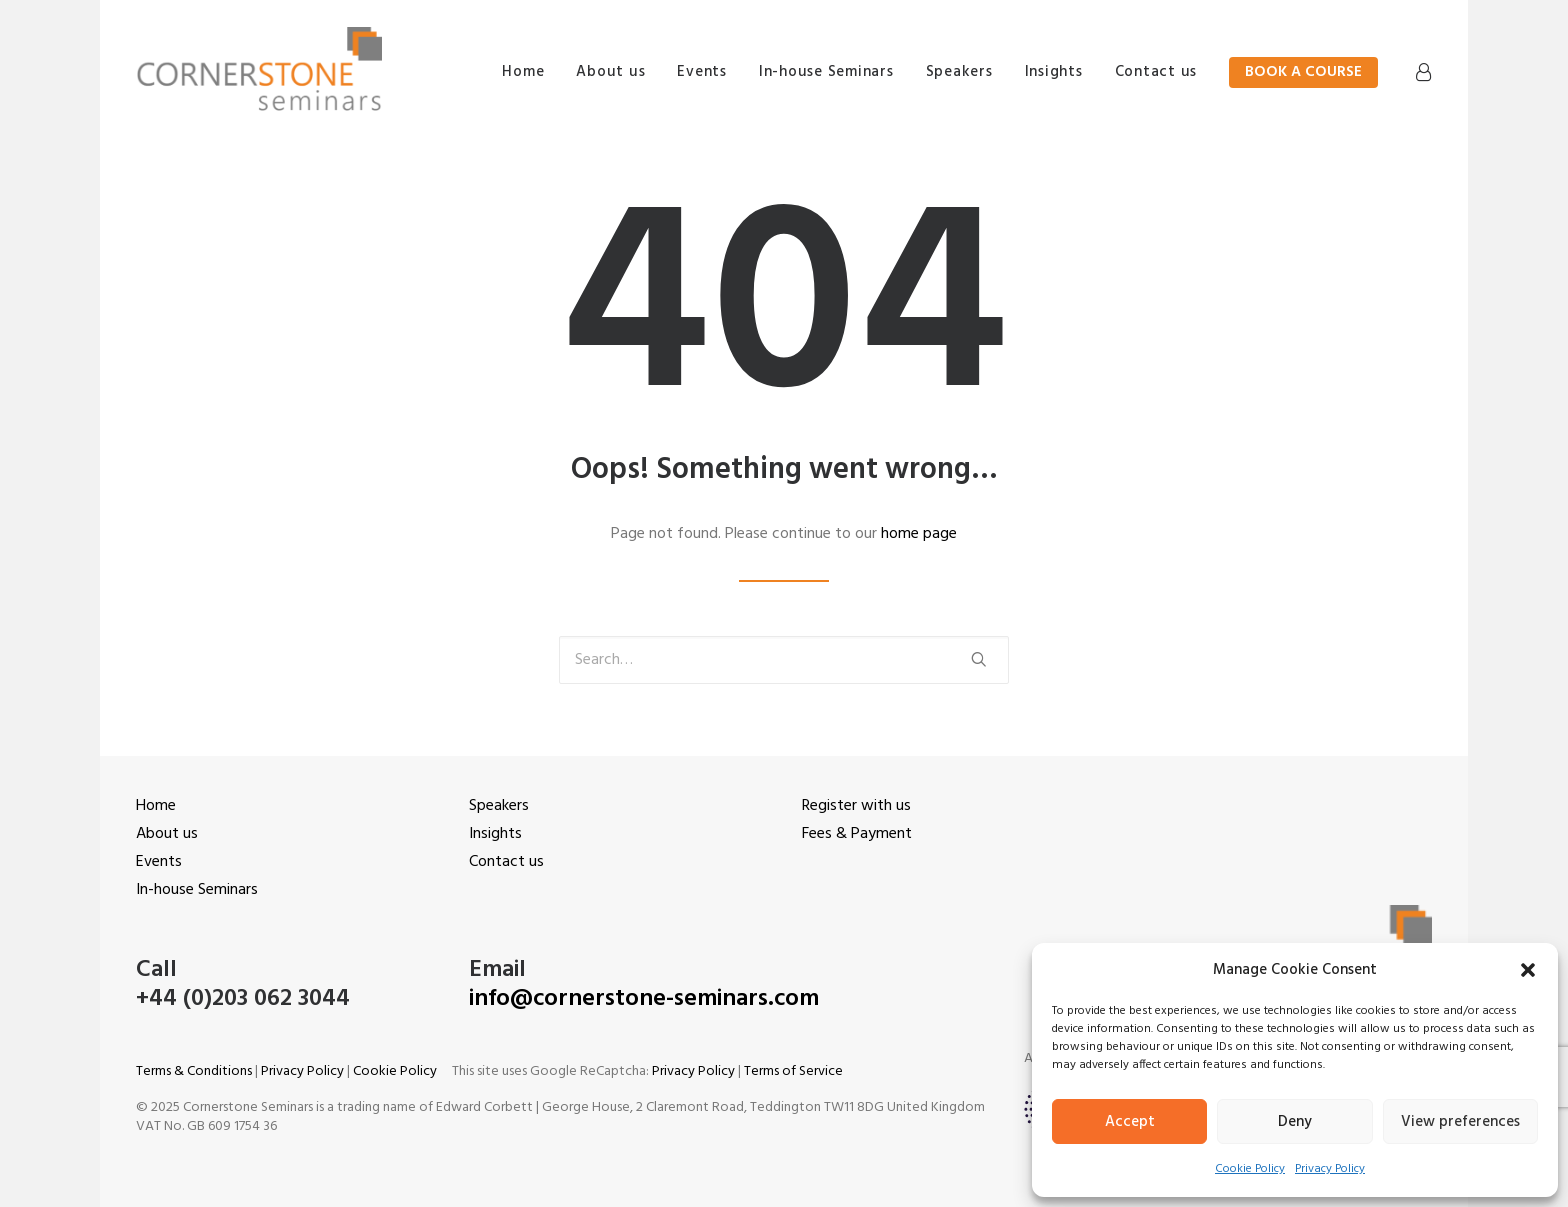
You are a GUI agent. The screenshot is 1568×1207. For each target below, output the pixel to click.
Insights (1054, 72)
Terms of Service (793, 1071)
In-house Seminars (826, 72)
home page (919, 534)
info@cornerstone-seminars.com (644, 999)
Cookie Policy (1250, 1169)
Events (702, 72)
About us (610, 72)
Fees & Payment (857, 834)
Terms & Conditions (194, 1071)
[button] (1528, 970)
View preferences (1460, 1122)
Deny (1295, 1122)
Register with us (856, 806)
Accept (1130, 1122)
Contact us (1156, 72)
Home (521, 72)
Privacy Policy (1330, 1169)
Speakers (959, 72)
